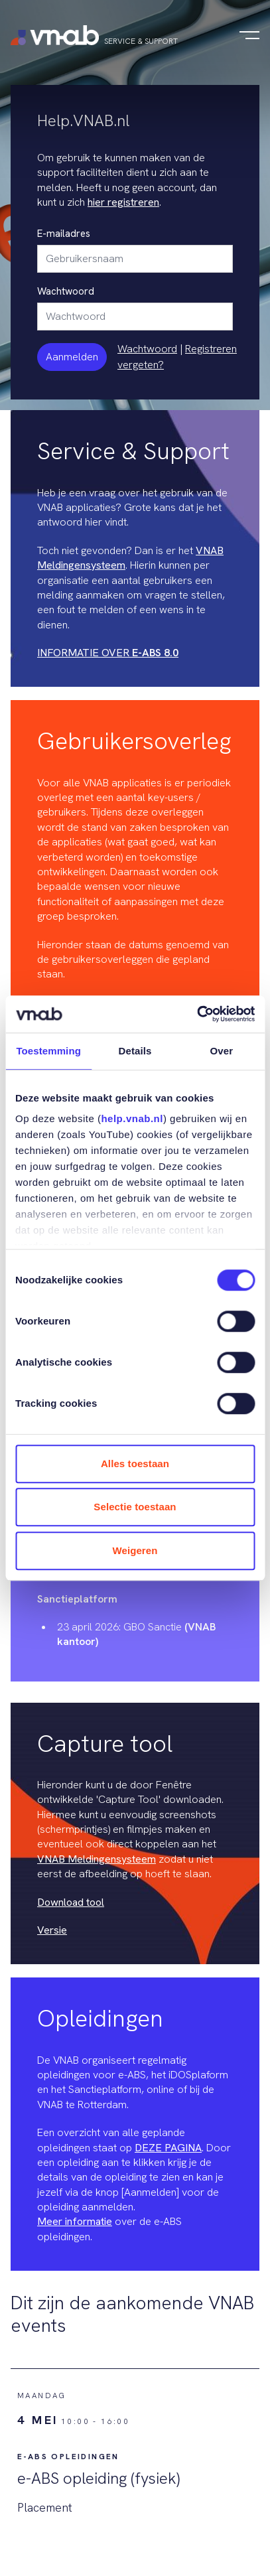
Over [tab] (222, 1050)
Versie (52, 1930)
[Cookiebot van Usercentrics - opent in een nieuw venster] (197, 1014)
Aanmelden (72, 357)
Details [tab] (135, 1050)
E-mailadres (63, 233)
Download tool (70, 1902)
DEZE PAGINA (168, 2148)
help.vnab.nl (132, 1118)
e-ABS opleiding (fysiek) (98, 2478)
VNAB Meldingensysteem (96, 1859)
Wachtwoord (65, 291)
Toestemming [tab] (48, 1050)
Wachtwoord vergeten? (147, 357)
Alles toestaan (135, 1463)
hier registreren (123, 202)
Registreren (211, 349)
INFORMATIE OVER (107, 653)
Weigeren (134, 1550)
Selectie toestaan (135, 1506)
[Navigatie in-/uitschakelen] (249, 35)
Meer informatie (74, 2221)
